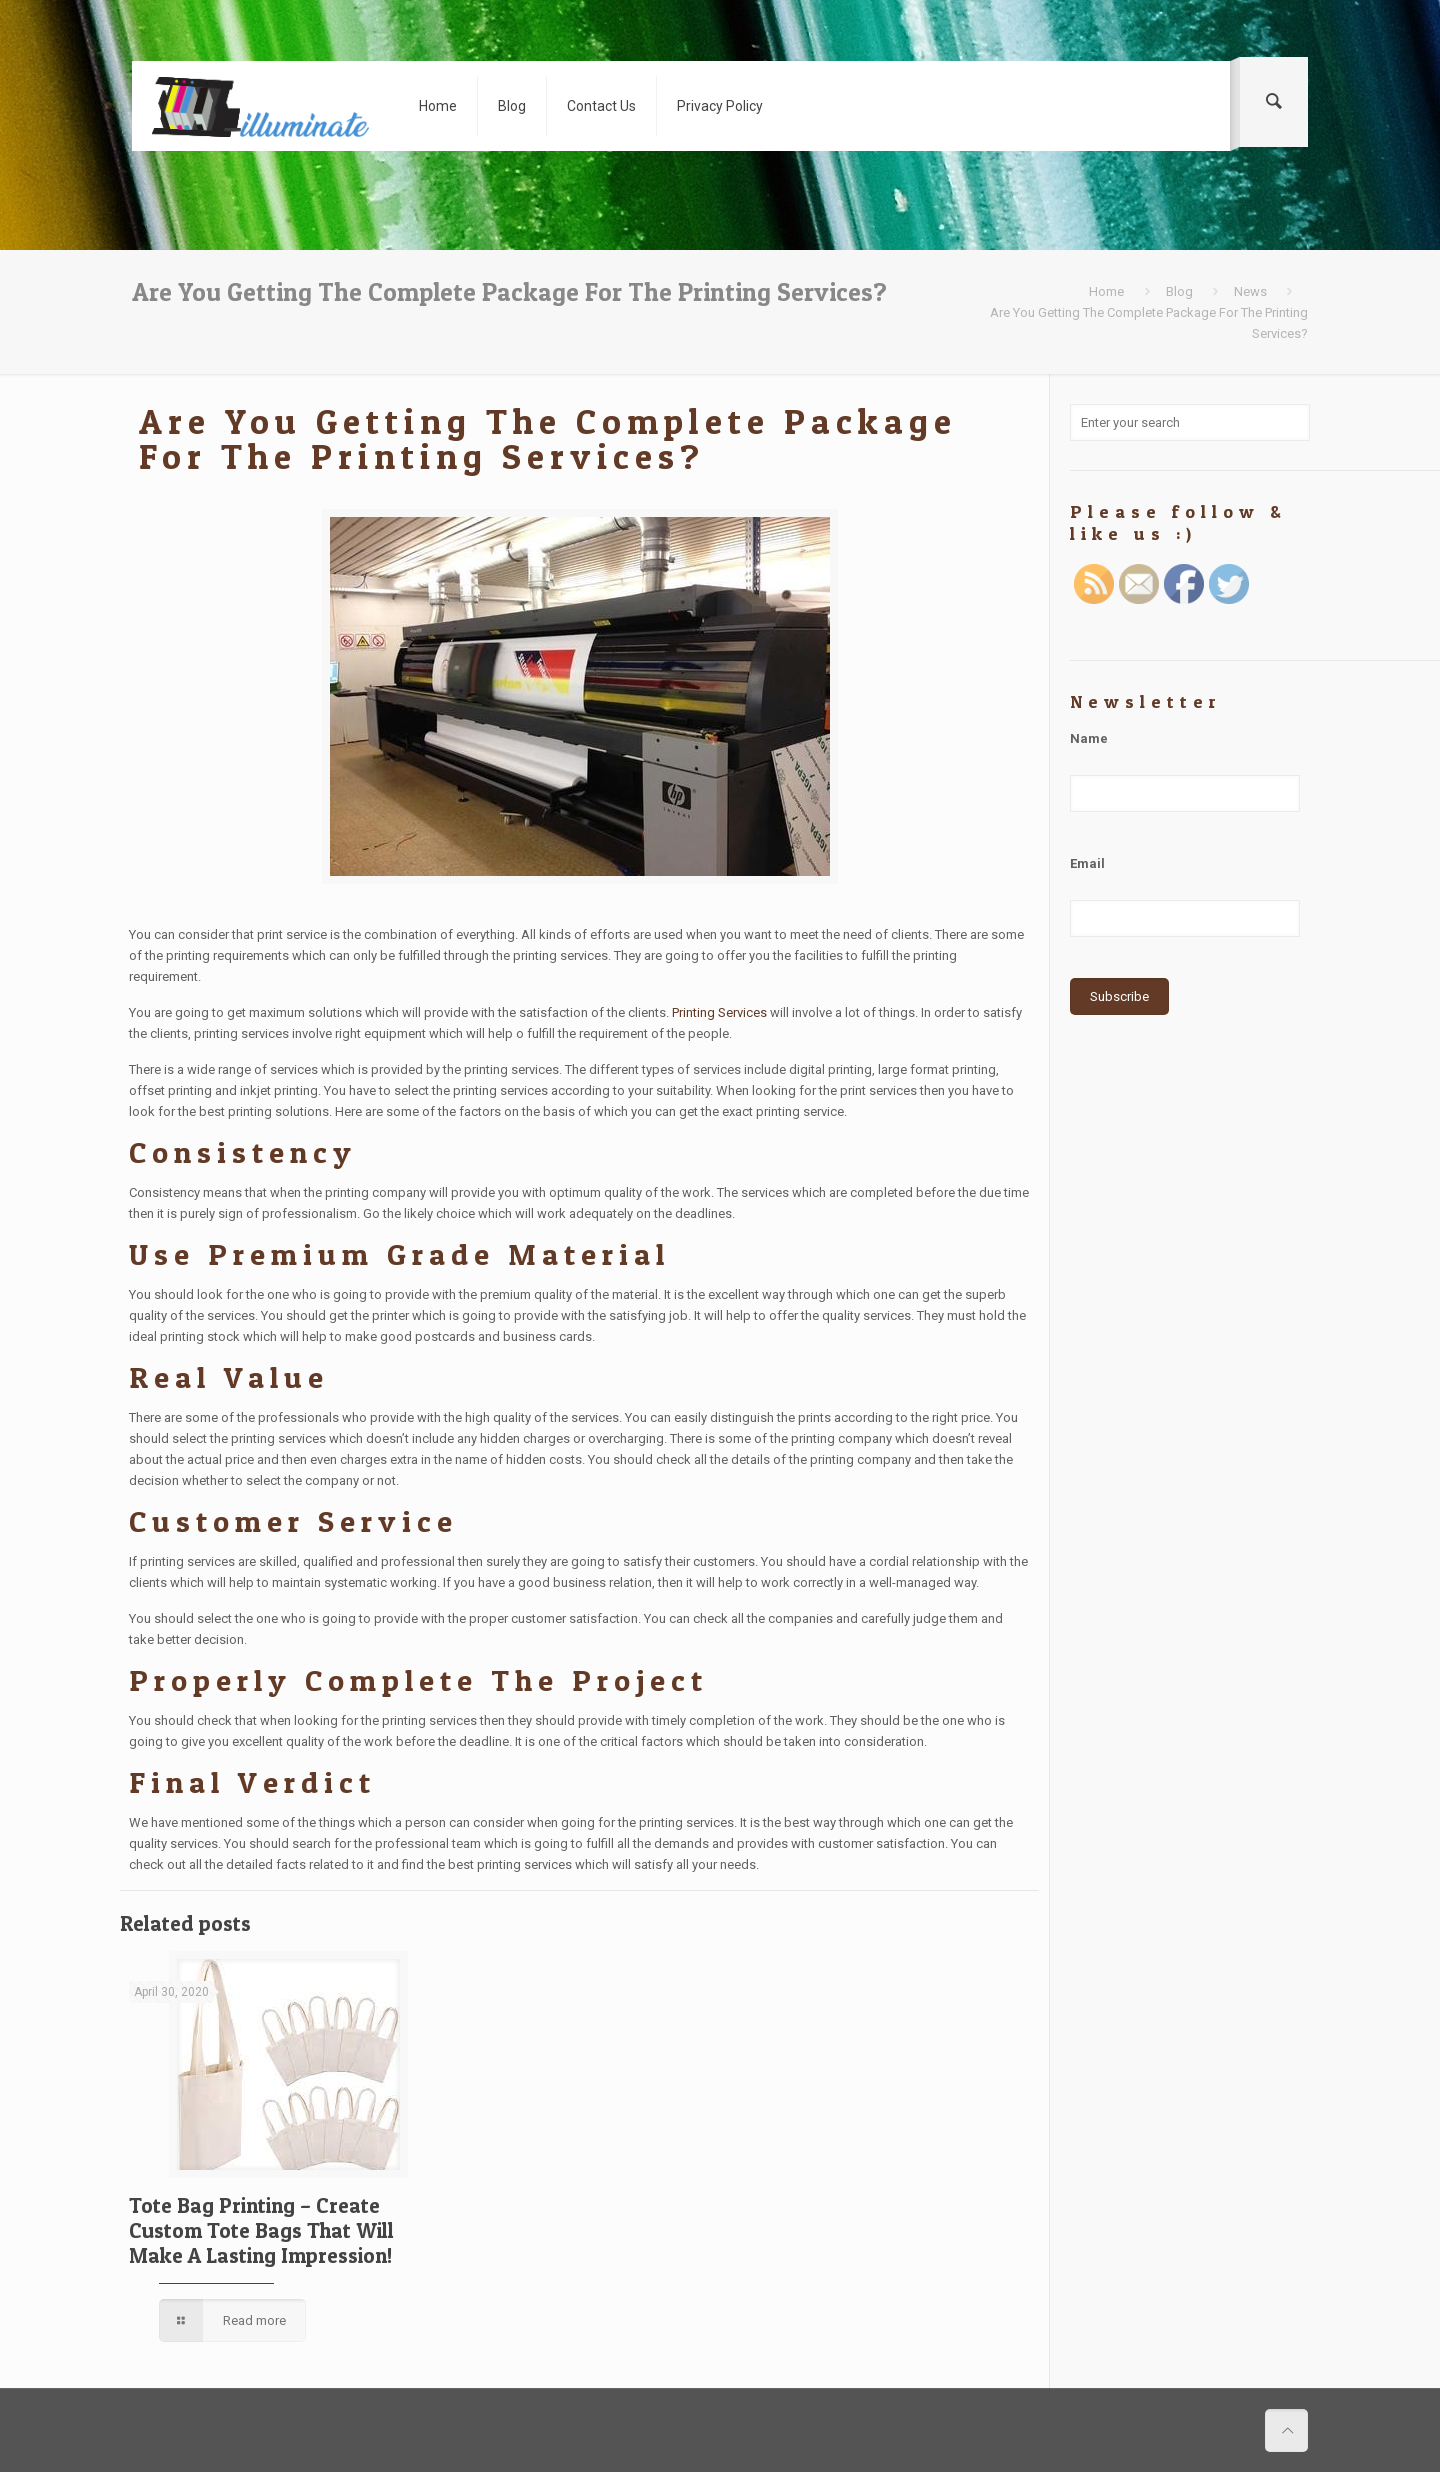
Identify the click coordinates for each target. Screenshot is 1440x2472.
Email (1087, 863)
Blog (1179, 291)
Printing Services (719, 1012)
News (1250, 291)
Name (1089, 738)
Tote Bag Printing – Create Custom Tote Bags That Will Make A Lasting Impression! (261, 2230)
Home (1106, 291)
